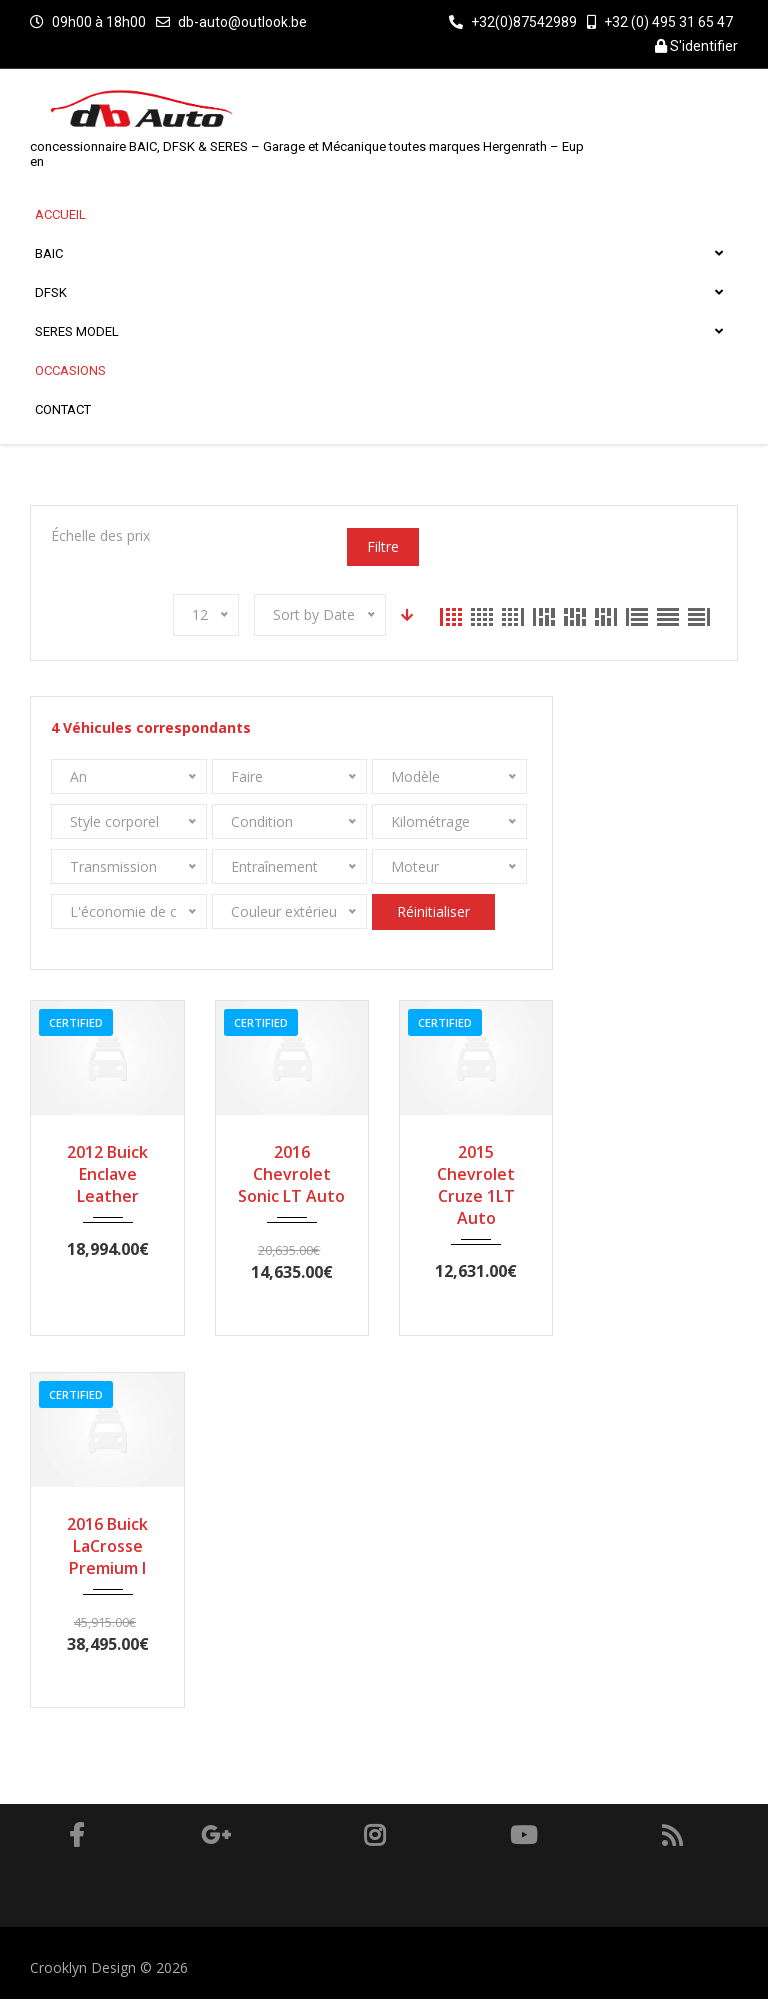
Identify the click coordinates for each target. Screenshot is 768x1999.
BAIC (378, 253)
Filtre (383, 546)
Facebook (76, 1835)
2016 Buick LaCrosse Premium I (107, 1546)
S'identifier (696, 46)
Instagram (374, 1835)
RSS (672, 1835)
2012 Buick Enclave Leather (107, 1174)
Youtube (523, 1835)
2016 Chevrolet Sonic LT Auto (291, 1174)
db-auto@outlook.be (242, 22)
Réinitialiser (433, 911)
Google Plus (216, 1835)
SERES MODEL (378, 331)
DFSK (378, 292)
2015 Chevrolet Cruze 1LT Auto (476, 1185)
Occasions (70, 370)
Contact (63, 409)
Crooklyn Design (85, 1967)
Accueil (60, 214)
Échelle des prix (100, 535)
